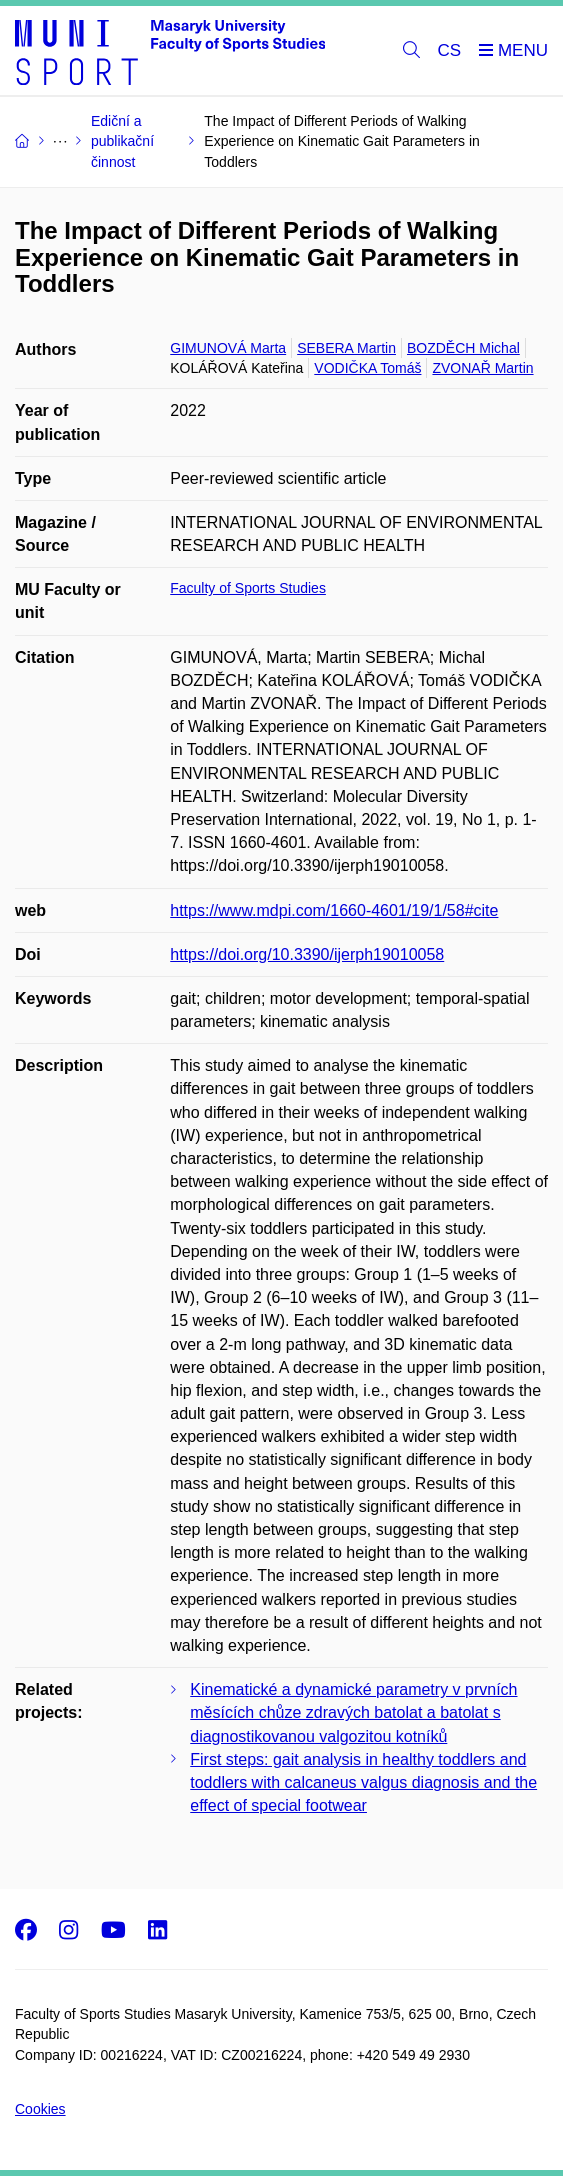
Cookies (40, 2109)
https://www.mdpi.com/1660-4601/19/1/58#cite (334, 910)
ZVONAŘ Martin (482, 368)
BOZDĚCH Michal (463, 348)
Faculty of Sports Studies (248, 588)
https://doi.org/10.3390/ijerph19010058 (307, 954)
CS (450, 50)
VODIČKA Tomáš (367, 368)
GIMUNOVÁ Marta (228, 348)
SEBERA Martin (346, 348)
